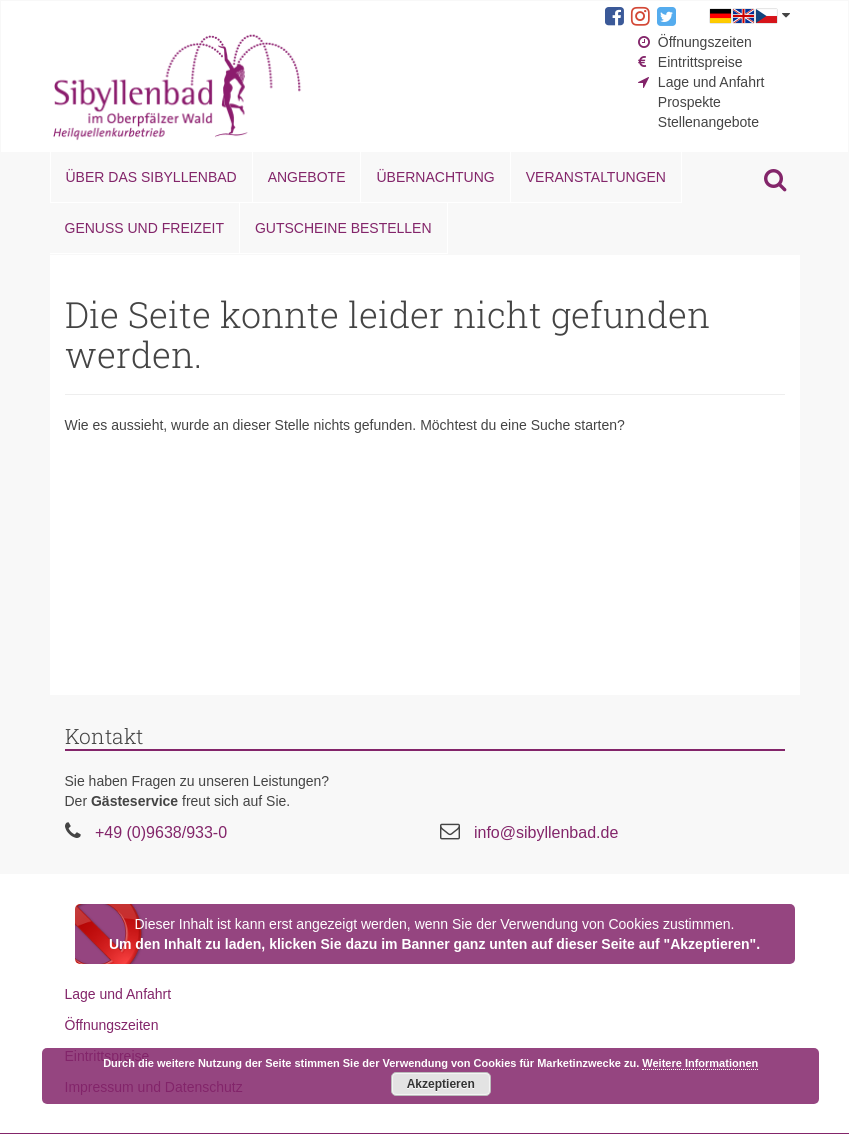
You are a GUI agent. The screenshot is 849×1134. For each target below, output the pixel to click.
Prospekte (689, 102)
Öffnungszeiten (705, 42)
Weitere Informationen (700, 1063)
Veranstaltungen (596, 177)
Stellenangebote (708, 122)
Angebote (307, 177)
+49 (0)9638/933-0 (161, 832)
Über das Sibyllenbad (151, 177)
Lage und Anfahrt (711, 82)
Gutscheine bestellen (343, 228)
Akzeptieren (441, 1084)
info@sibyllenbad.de (546, 832)
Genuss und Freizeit (144, 228)
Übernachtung (435, 177)
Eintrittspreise (700, 62)
